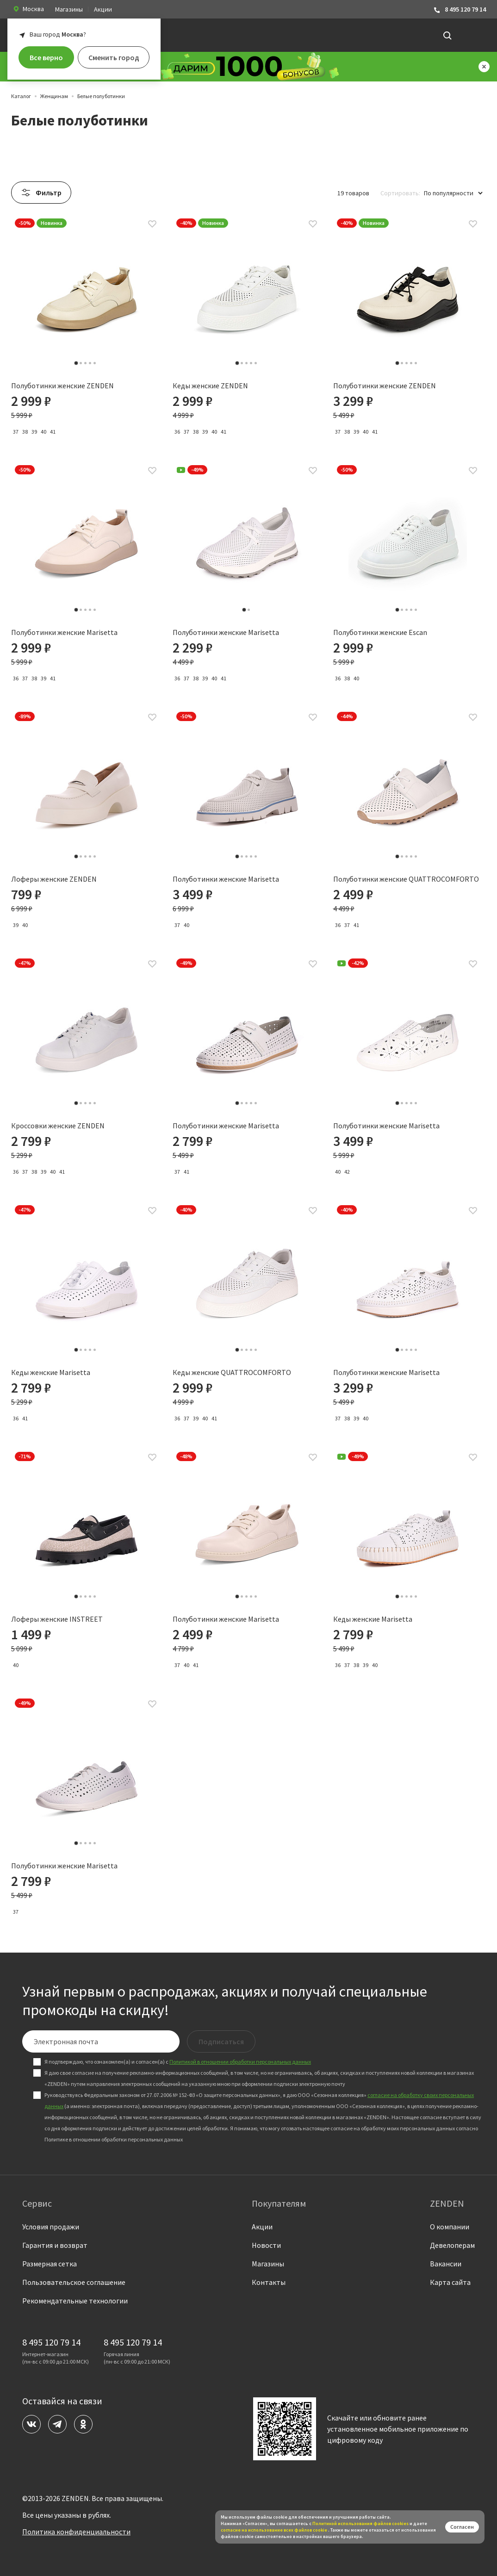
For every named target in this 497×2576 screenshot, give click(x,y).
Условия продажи (50, 2226)
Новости (266, 2245)
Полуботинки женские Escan (380, 641)
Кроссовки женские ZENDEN (58, 1134)
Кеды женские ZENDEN (210, 385)
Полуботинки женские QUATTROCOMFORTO (406, 888)
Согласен (462, 2526)
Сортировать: (400, 193)
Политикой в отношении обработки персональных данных (240, 2061)
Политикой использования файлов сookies (360, 2523)
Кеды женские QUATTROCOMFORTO (232, 1381)
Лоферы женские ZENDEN (54, 888)
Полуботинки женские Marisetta (64, 641)
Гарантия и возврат (54, 2245)
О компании (449, 2226)
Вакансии (445, 2263)
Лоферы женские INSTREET (57, 1628)
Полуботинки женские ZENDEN (62, 385)
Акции (103, 9)
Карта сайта (450, 2282)
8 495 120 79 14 (459, 9)
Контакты (269, 2282)
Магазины (69, 9)
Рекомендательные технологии (75, 2300)
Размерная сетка (49, 2263)
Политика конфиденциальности (76, 2531)
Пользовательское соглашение (73, 2282)
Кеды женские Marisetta (50, 1381)
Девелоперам (452, 2245)
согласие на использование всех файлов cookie (274, 2530)
